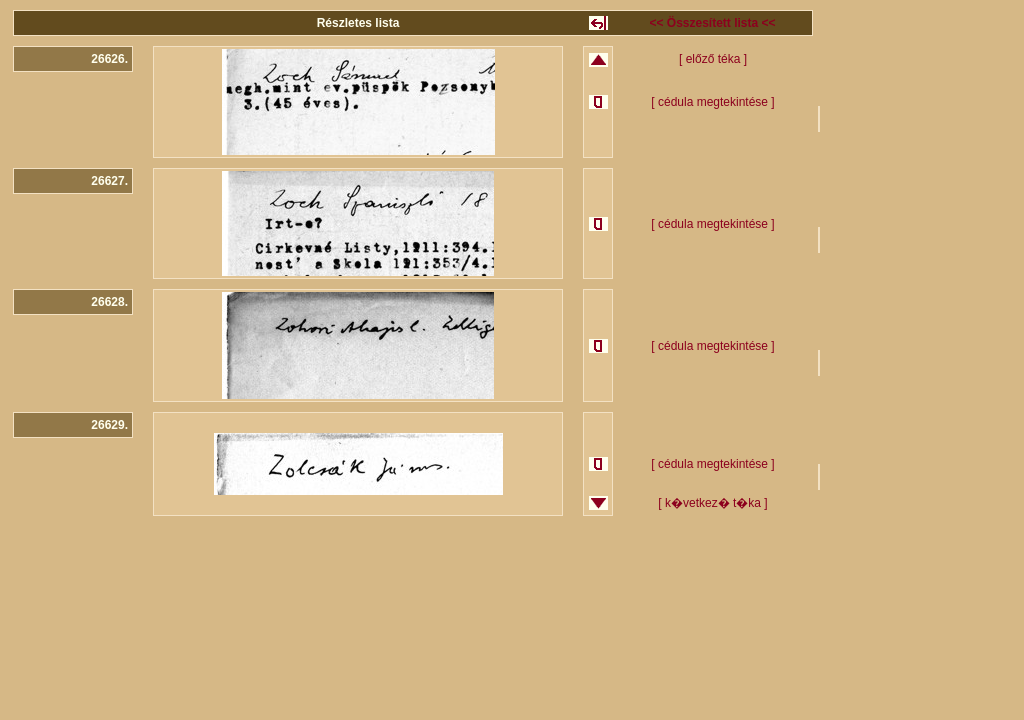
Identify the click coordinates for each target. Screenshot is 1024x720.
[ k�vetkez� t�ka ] (712, 503)
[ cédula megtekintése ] (712, 102)
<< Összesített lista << (712, 23)
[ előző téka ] (713, 59)
